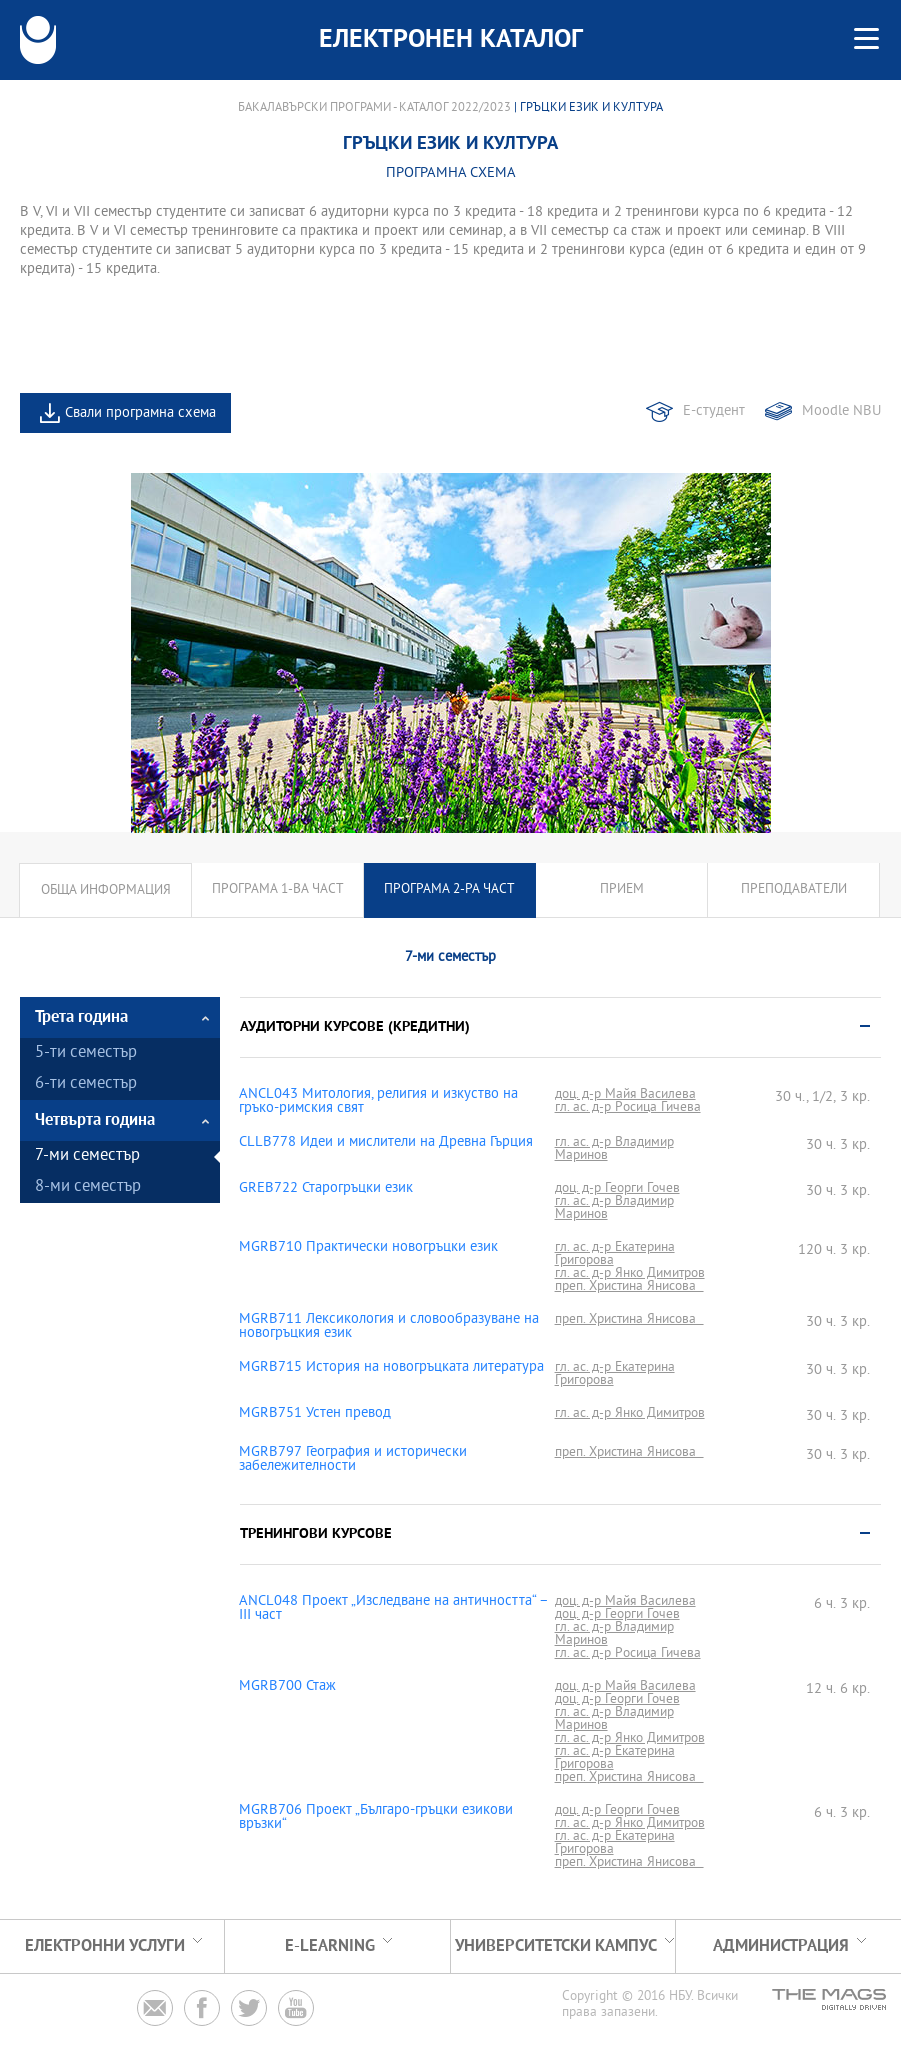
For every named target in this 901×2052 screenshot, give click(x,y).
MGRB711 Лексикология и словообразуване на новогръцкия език (389, 1327)
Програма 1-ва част (278, 890)
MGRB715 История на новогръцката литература (391, 1368)
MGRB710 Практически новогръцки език (368, 1248)
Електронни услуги (105, 1946)
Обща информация (106, 890)
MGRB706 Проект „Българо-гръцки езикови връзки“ (376, 1818)
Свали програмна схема (140, 413)
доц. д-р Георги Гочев (617, 1188)
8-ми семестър (88, 1187)
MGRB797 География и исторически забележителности (353, 1460)
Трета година (81, 1017)
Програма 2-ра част (449, 890)
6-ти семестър (86, 1084)
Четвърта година (95, 1120)
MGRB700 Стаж (287, 1687)
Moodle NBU (841, 411)
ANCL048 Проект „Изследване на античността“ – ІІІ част (393, 1609)
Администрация (781, 1946)
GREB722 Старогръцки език (326, 1189)
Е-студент (714, 411)
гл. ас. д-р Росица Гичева (628, 1107)
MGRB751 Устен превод (315, 1414)
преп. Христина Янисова (629, 1286)
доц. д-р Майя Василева (625, 1094)
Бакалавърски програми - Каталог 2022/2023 (374, 108)
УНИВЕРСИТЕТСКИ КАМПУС (556, 1946)
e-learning (330, 1946)
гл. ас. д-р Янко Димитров (630, 1273)
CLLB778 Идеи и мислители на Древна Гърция (386, 1143)
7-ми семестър (87, 1156)
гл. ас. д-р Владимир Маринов (614, 1149)
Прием (622, 890)
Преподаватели (794, 890)
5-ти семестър (86, 1053)
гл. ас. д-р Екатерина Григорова (615, 1254)
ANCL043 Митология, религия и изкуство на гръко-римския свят (378, 1102)
